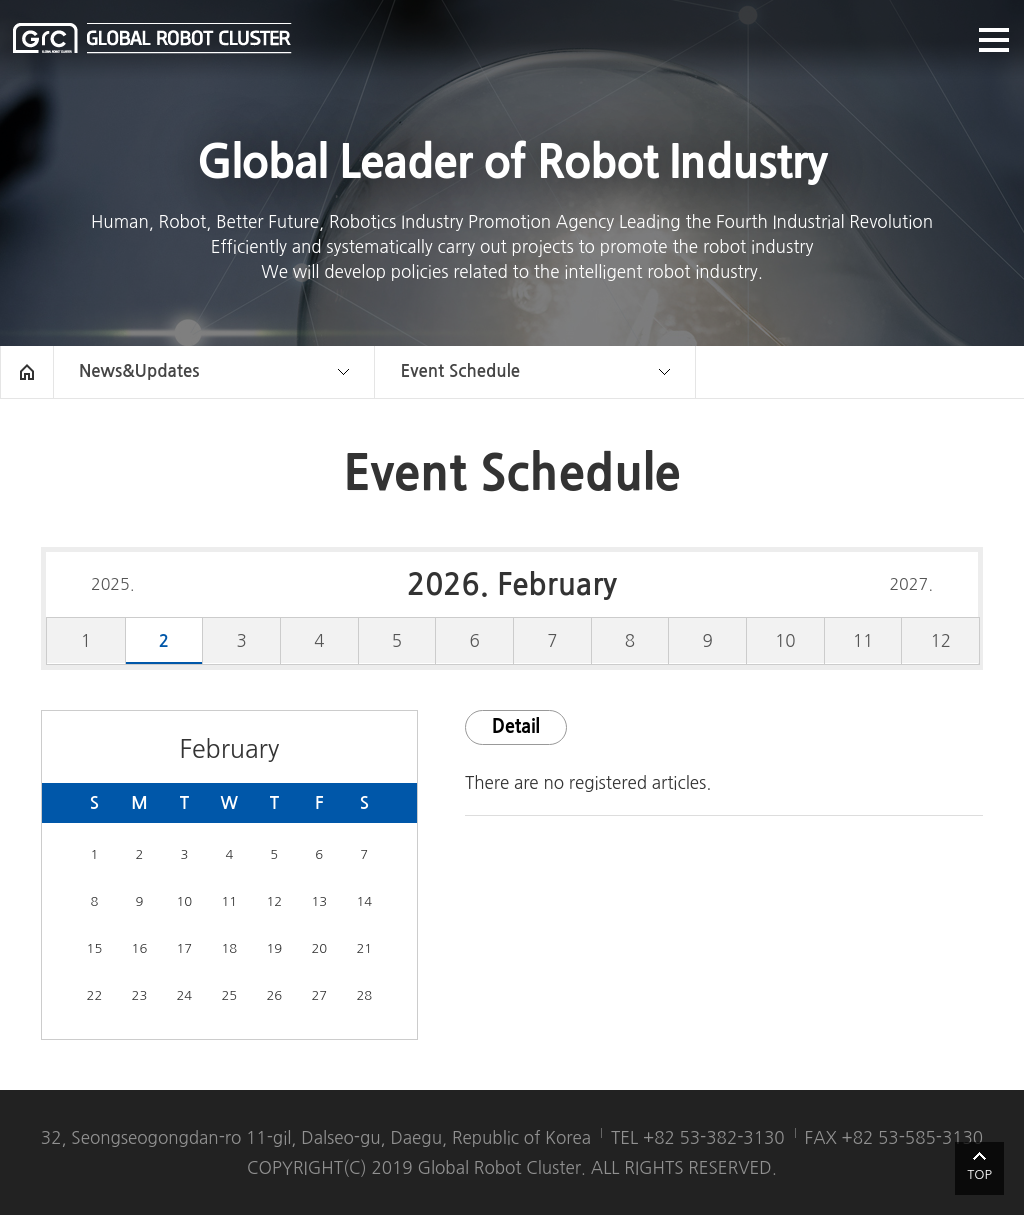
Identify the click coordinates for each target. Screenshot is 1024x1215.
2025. (113, 584)
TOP (979, 1174)
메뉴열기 (994, 40)
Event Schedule (460, 371)
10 (785, 640)
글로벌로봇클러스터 (152, 38)
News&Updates (139, 371)
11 (863, 640)
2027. (911, 584)
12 (940, 640)
